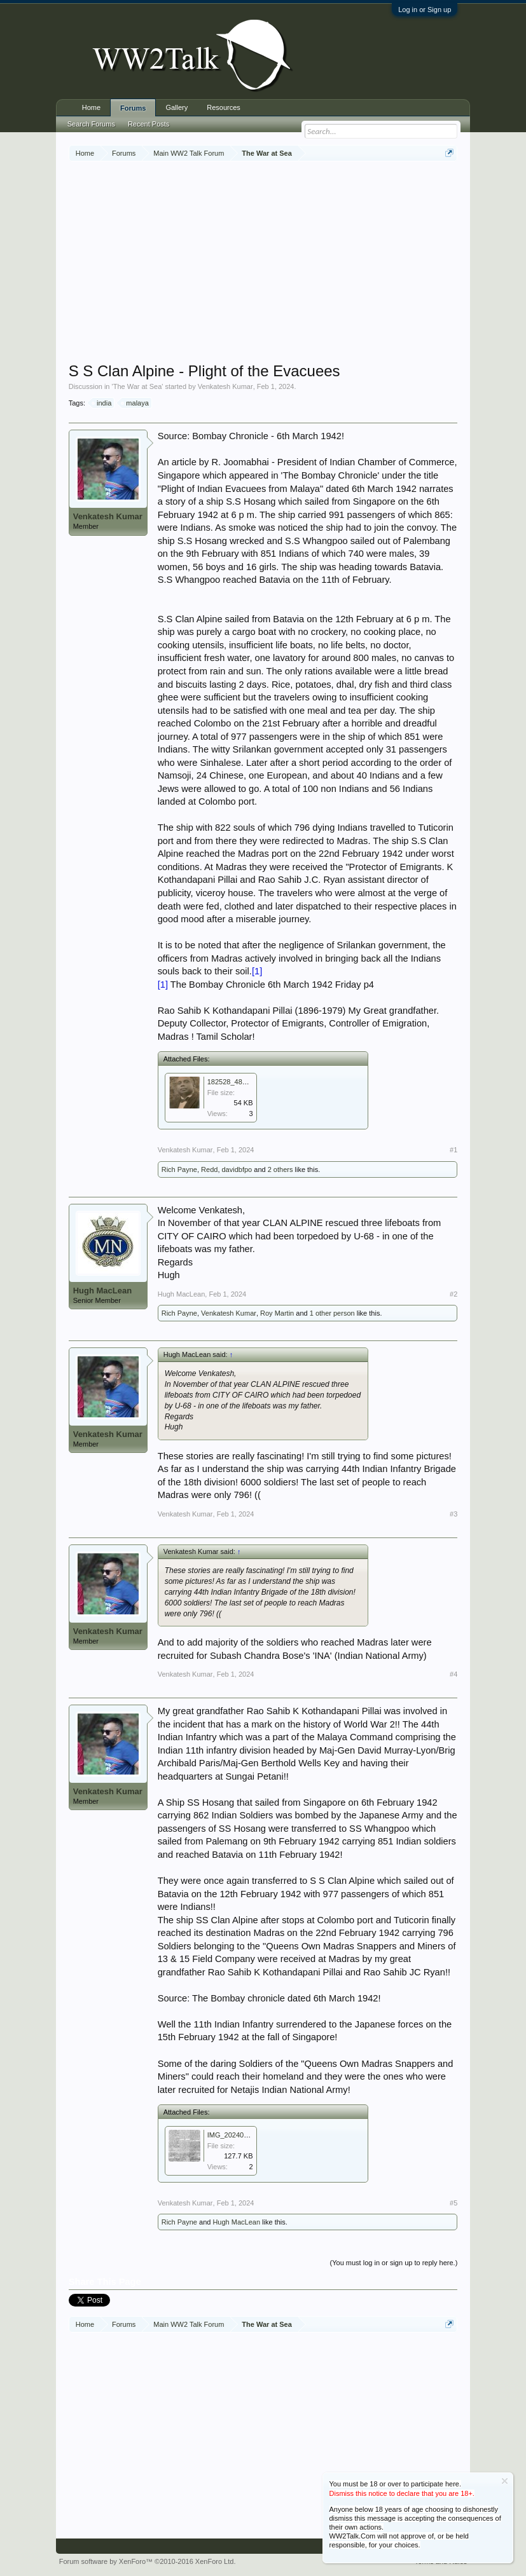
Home (91, 107)
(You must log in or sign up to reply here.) (394, 2262)
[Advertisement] (297, 263)
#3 (453, 1514)
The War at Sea (137, 386)
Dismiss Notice (504, 2481)
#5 (453, 2203)
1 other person (332, 1313)
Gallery (176, 107)
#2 (453, 1294)
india (102, 403)
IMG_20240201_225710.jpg (250, 2135)
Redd (209, 1169)
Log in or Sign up (424, 9)
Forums (133, 108)
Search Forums (91, 124)
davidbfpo (237, 1169)
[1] (257, 971)
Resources (223, 107)
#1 (453, 1150)
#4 (453, 1674)
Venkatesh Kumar (225, 386)
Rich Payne (179, 1169)
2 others (280, 1169)
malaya (135, 403)
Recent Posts (148, 124)
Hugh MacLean (102, 1290)
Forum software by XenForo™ (147, 2561)
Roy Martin (277, 1313)
